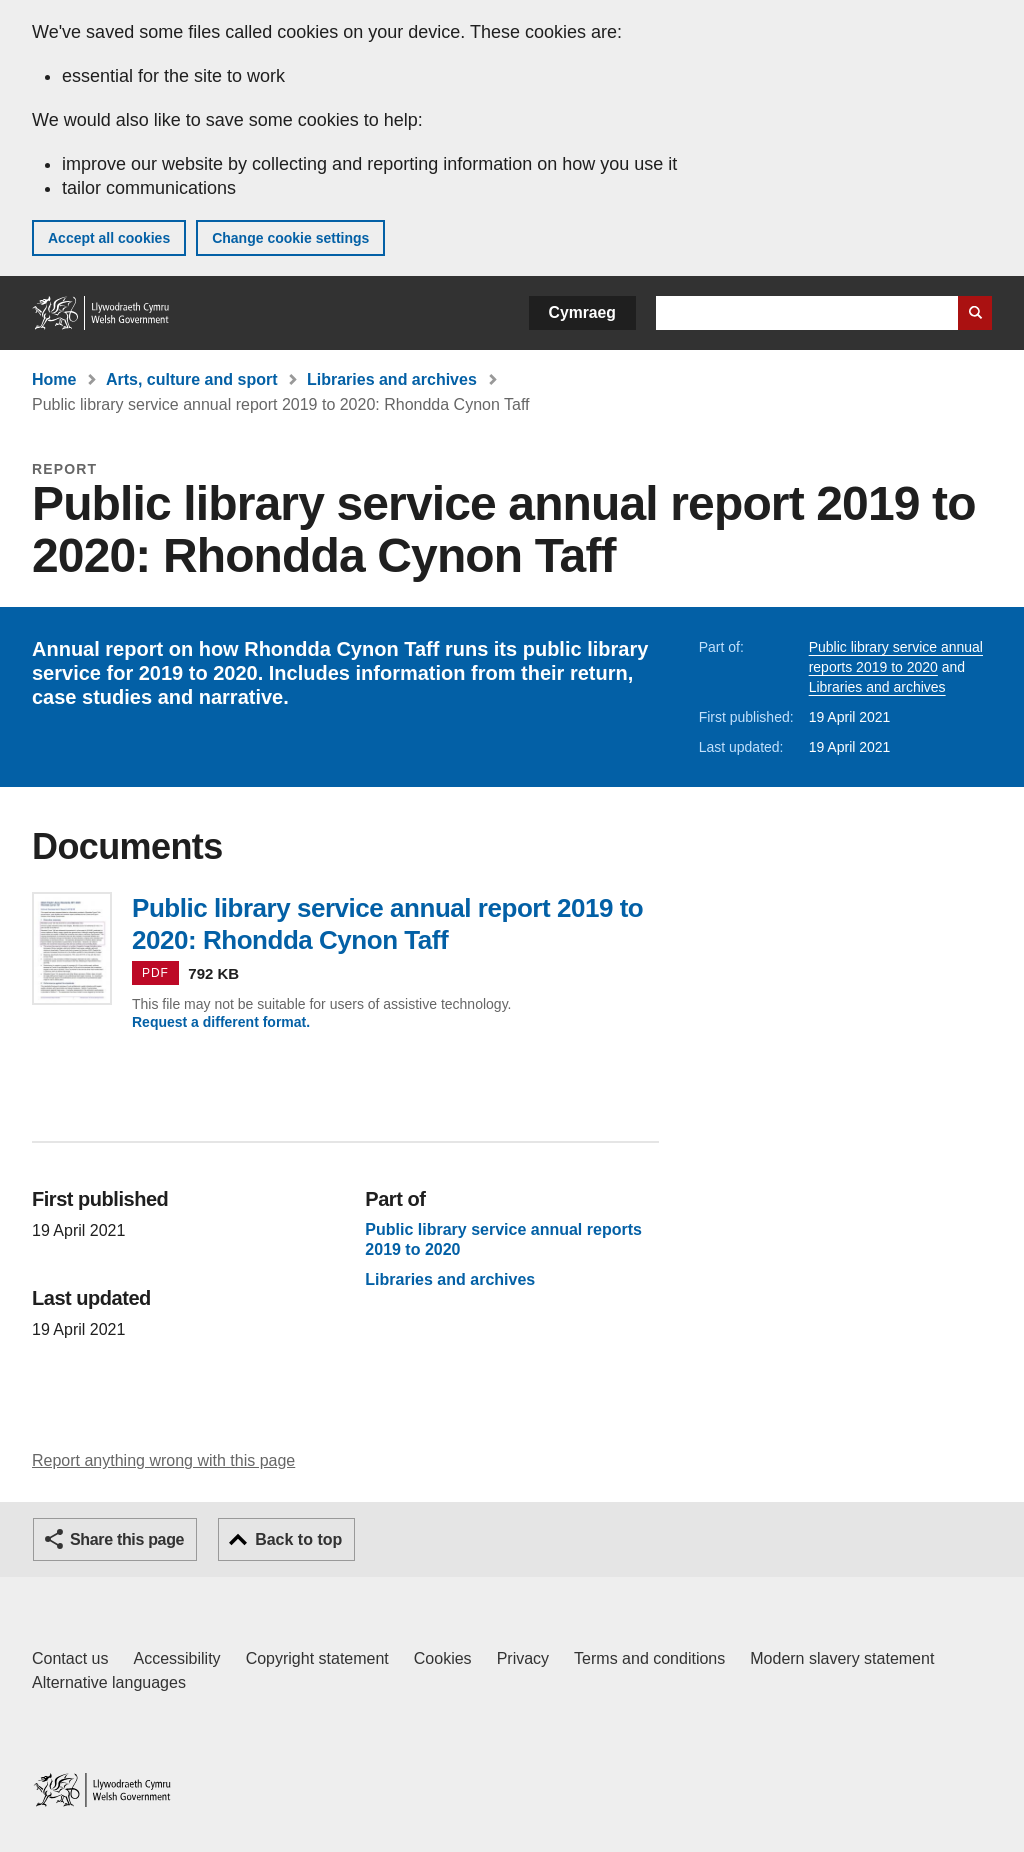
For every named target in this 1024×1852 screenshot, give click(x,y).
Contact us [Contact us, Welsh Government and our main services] (70, 1658)
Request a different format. (221, 1022)
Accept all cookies (109, 238)
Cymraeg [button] (582, 312)
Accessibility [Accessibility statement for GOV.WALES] (176, 1658)
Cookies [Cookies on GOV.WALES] (443, 1658)
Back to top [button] (298, 1539)
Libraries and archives (392, 379)
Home (54, 379)
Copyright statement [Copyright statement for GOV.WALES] (317, 1658)
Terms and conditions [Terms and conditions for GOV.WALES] (649, 1658)
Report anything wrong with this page (163, 1460)
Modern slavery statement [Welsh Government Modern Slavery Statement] (842, 1658)
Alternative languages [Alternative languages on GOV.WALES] (109, 1682)
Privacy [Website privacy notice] (523, 1658)
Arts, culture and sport (192, 379)
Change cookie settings (290, 238)
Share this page (127, 1539)
